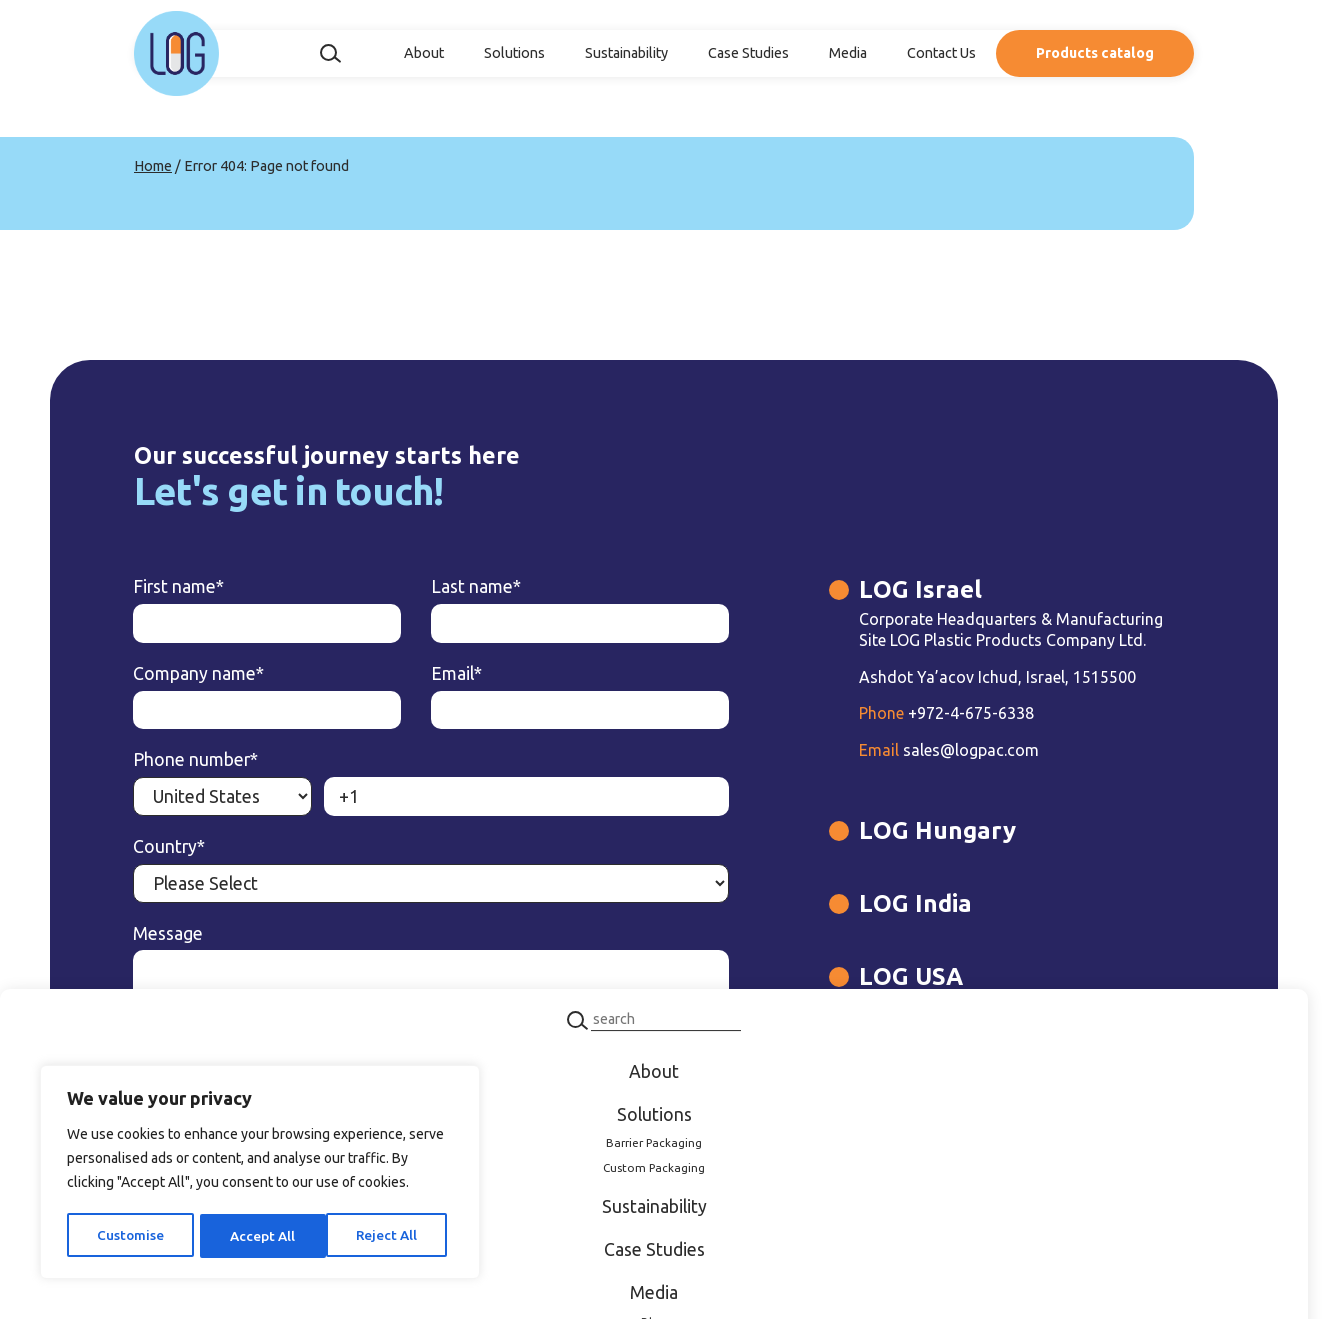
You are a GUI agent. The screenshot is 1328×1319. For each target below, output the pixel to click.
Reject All (260, 1236)
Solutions (514, 53)
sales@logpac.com (866, 759)
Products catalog (1095, 53)
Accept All (390, 1236)
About (424, 53)
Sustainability (626, 53)
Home (153, 166)
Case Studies (748, 53)
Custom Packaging (654, 1167)
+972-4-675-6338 (863, 722)
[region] (260, 1174)
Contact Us (941, 53)
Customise (130, 1236)
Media (848, 53)
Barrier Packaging (654, 1143)
